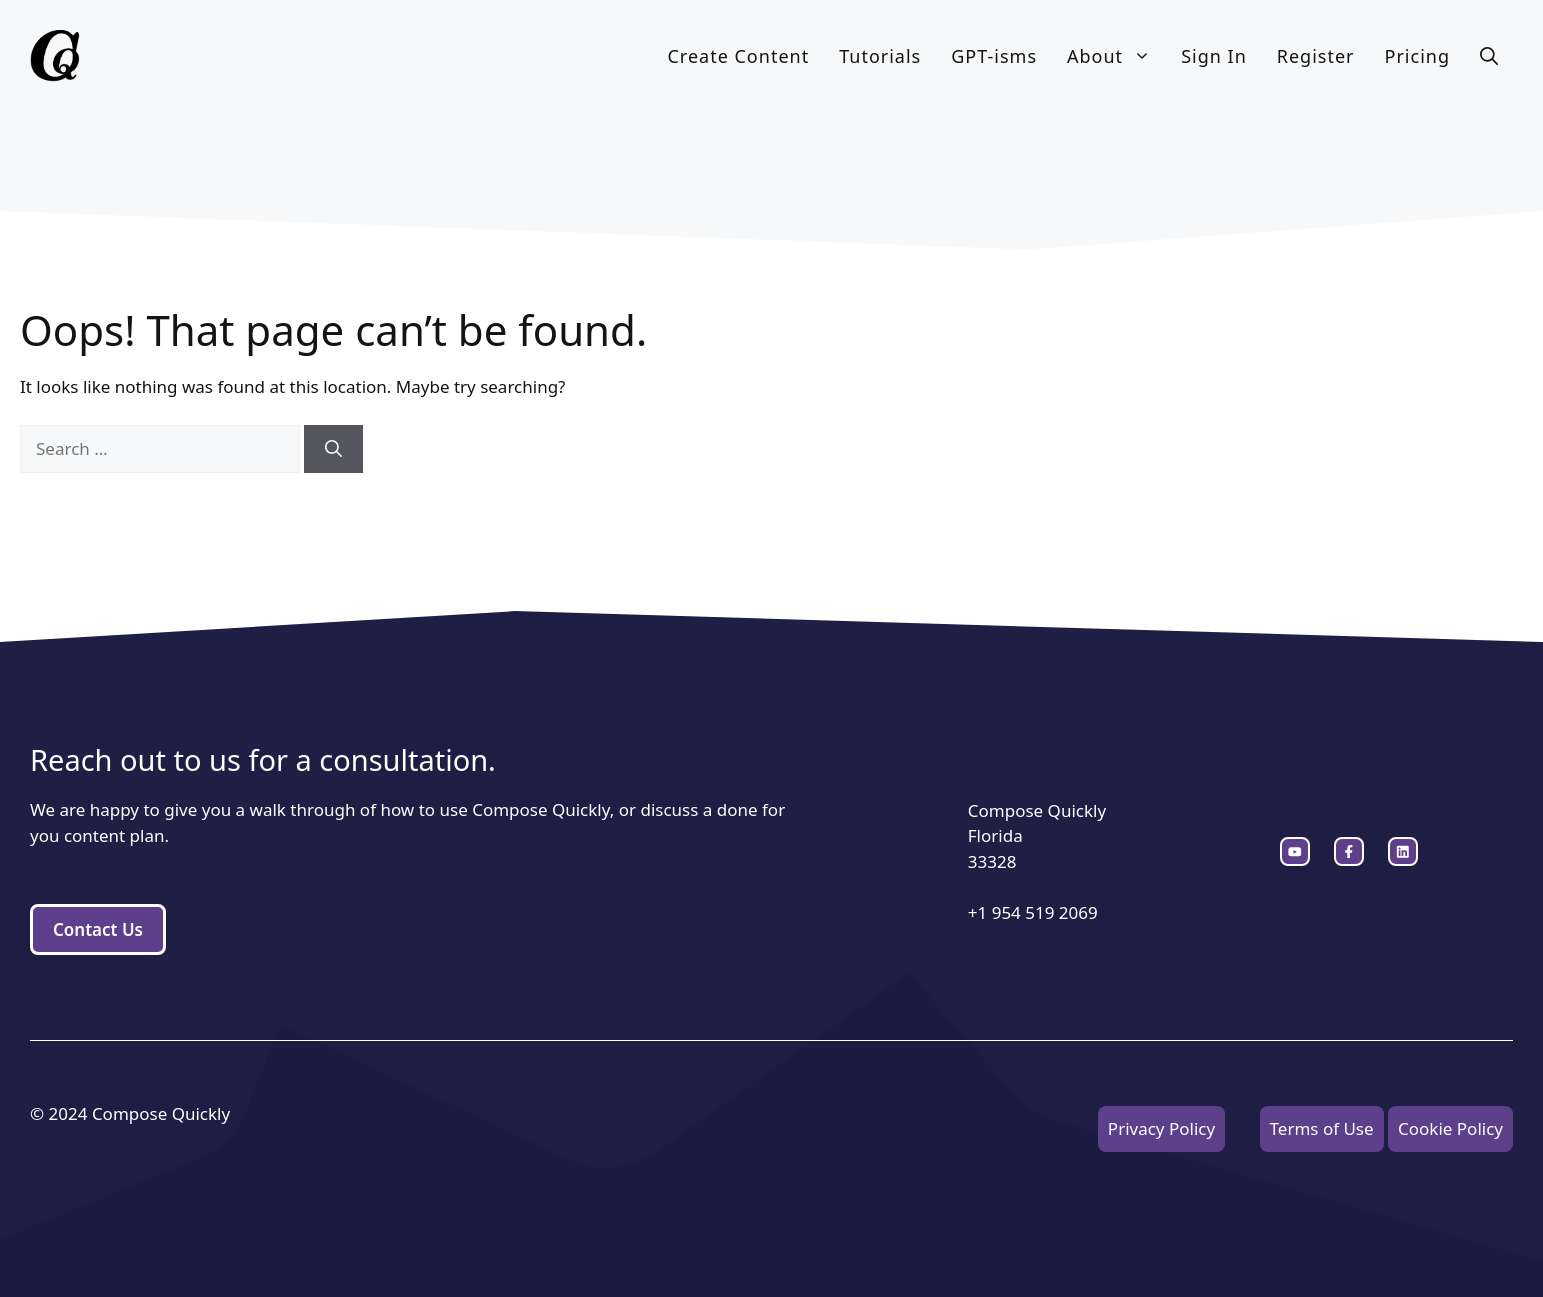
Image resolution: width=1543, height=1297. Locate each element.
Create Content (738, 56)
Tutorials (880, 56)
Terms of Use (1322, 1128)
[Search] (333, 449)
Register (1316, 56)
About (1116, 56)
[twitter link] (1349, 852)
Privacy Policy (1161, 1128)
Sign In (1214, 56)
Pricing (1417, 56)
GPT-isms (994, 56)
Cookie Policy (1450, 1128)
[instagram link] (1295, 852)
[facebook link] (1403, 852)
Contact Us (98, 929)
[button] (1489, 56)
